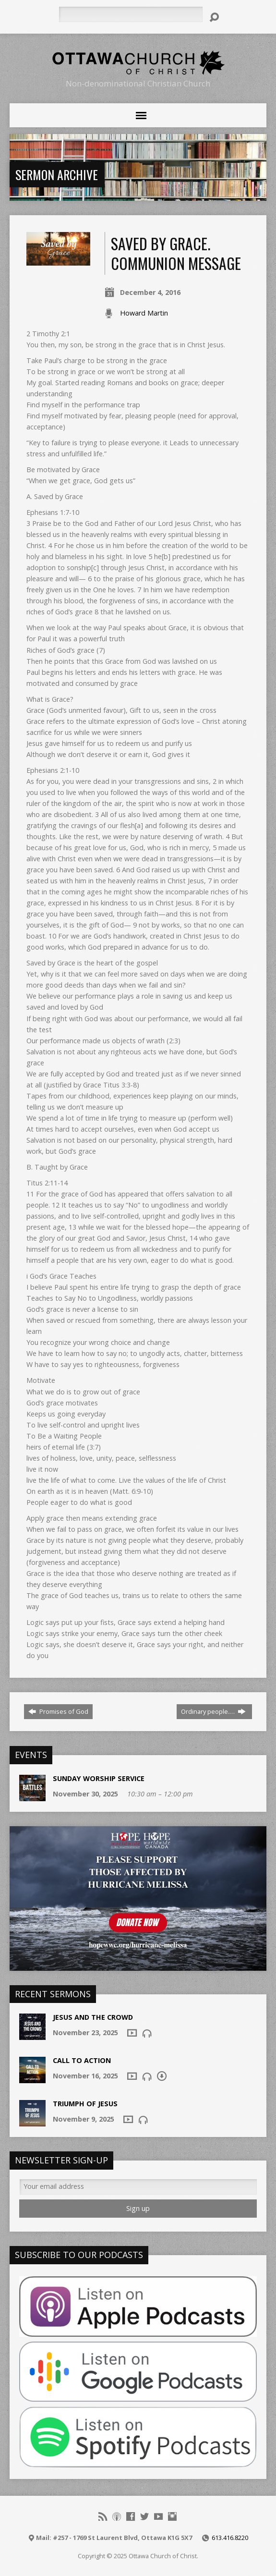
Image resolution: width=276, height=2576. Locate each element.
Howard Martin (144, 312)
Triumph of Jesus (85, 2103)
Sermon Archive (56, 174)
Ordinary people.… (213, 1711)
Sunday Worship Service (98, 1778)
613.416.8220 (230, 2537)
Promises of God (58, 1711)
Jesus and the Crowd (93, 2017)
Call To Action (82, 2060)
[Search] (131, 14)
